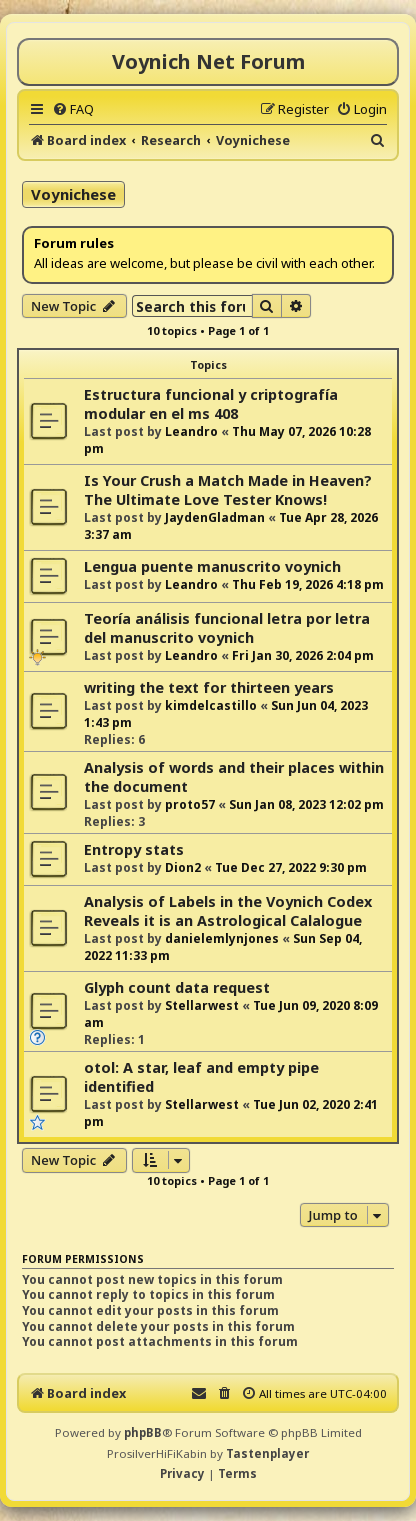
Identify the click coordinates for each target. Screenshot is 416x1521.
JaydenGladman (215, 517)
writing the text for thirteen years (209, 687)
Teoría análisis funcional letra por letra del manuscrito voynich (227, 628)
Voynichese (73, 194)
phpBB (143, 1432)
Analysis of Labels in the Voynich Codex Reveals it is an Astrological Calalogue (228, 911)
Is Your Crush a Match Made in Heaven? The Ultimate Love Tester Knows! (228, 490)
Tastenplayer (267, 1453)
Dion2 (183, 867)
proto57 (190, 804)
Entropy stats (134, 849)
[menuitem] (73, 109)
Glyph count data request (177, 987)
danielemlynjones (222, 938)
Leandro (191, 431)
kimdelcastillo (211, 705)
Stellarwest (202, 1005)
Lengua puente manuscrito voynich (212, 566)
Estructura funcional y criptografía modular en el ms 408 (211, 404)
